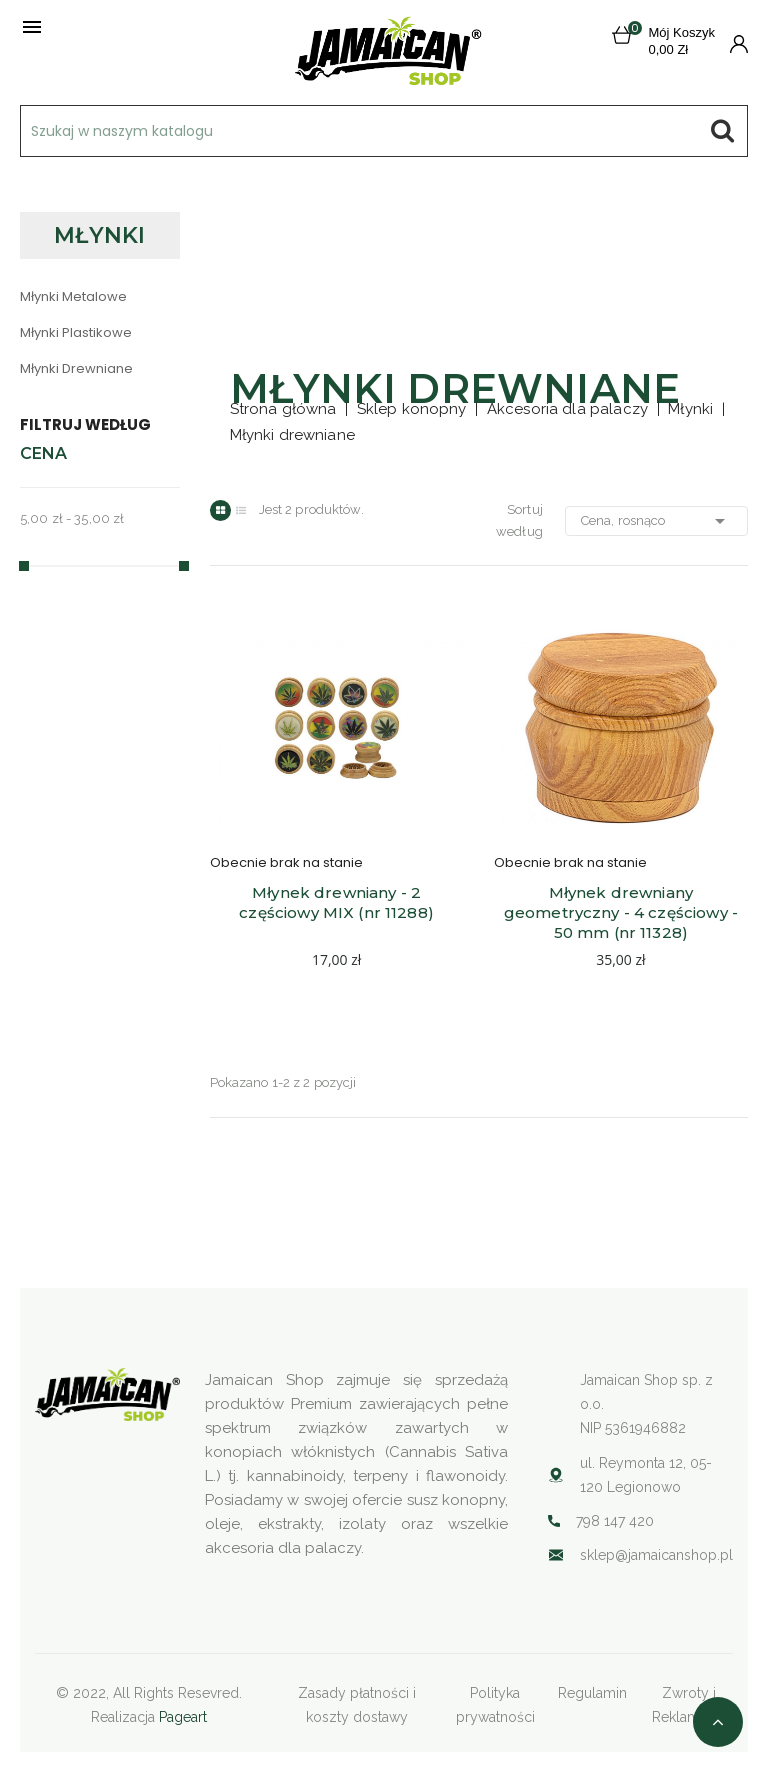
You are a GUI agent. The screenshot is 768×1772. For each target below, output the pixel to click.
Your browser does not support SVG (556, 1555)
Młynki (99, 235)
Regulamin (592, 1693)
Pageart (183, 1717)
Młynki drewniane (76, 368)
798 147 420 (615, 1521)
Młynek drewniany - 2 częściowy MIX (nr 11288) (336, 902)
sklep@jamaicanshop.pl (656, 1555)
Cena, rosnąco (656, 521)
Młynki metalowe (73, 296)
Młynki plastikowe (76, 332)
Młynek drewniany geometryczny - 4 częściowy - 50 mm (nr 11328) (623, 912)
